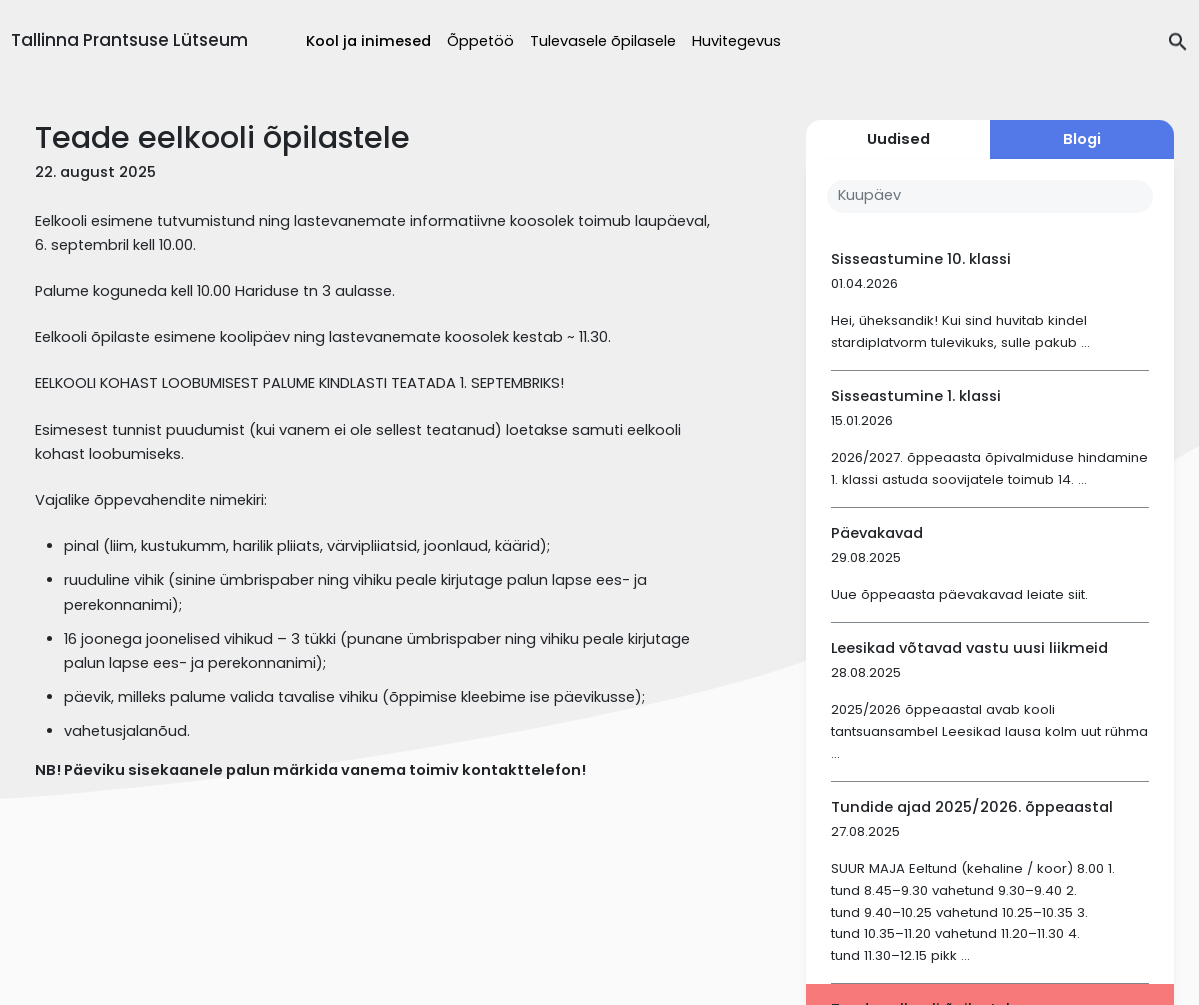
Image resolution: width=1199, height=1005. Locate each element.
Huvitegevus (736, 41)
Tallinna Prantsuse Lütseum (129, 40)
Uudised (898, 139)
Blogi (1082, 139)
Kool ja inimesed (368, 41)
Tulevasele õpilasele (603, 41)
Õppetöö (480, 41)
